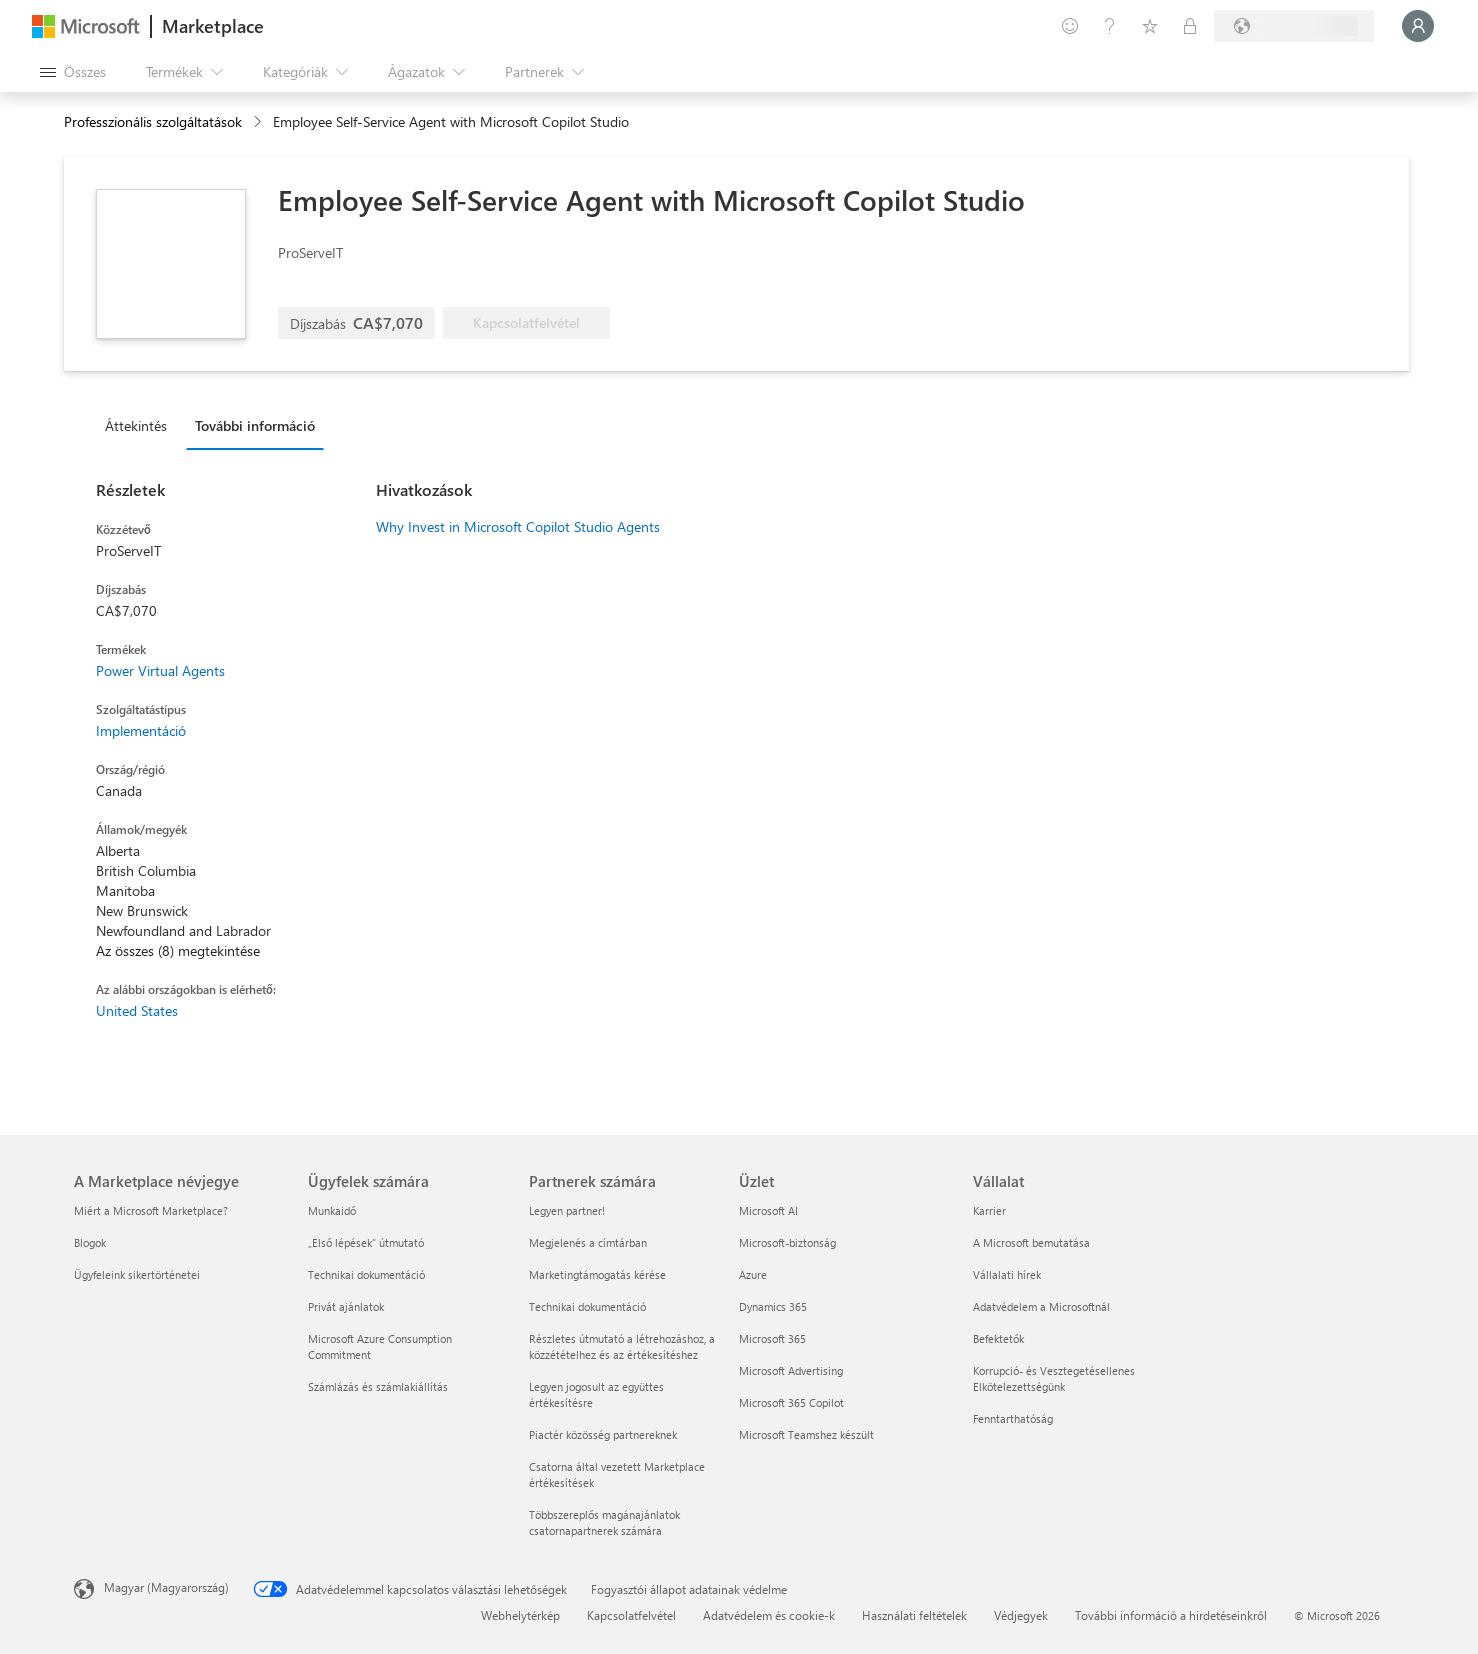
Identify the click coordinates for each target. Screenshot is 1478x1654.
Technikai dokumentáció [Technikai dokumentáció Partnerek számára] (587, 1306)
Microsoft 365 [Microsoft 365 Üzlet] (772, 1338)
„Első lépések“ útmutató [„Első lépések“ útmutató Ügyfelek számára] (366, 1242)
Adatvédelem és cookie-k (769, 1615)
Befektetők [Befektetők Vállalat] (998, 1338)
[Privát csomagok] (1190, 26)
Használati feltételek (914, 1615)
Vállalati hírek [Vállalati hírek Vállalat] (1007, 1274)
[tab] (141, 425)
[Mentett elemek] (1150, 26)
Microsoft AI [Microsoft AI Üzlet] (768, 1210)
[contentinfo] (259, 122)
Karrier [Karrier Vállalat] (989, 1210)
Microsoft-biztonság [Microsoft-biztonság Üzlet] (787, 1242)
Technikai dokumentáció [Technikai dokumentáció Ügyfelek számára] (366, 1274)
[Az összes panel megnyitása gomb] (73, 72)
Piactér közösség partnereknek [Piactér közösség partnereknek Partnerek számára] (603, 1434)
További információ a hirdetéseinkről (1171, 1615)
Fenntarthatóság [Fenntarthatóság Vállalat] (1013, 1418)
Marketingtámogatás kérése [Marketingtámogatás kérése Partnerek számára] (597, 1274)
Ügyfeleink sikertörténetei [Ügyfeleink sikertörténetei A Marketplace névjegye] (137, 1274)
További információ (255, 425)
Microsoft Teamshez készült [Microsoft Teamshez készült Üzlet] (806, 1434)
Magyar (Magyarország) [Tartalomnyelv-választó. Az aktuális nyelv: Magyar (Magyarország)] (166, 1587)
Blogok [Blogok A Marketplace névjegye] (90, 1242)
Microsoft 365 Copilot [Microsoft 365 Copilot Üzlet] (791, 1402)
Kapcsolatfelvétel (631, 1615)
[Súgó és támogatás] (1110, 26)
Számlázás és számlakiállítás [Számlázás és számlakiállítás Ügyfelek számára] (378, 1386)
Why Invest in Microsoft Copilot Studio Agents (518, 526)
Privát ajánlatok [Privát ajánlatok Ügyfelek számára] (346, 1306)
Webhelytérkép (520, 1615)
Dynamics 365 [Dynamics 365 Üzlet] (773, 1306)
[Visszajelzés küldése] (1070, 26)
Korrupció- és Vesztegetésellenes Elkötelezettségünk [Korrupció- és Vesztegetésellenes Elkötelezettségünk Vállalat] (1054, 1378)
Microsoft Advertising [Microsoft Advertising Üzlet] (791, 1370)
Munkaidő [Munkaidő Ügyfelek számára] (332, 1210)
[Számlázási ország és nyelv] (1294, 26)
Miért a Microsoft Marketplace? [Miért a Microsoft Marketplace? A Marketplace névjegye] (151, 1210)
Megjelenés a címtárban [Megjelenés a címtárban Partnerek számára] (588, 1242)
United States (137, 1010)
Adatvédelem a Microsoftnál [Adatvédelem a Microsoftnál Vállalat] (1041, 1306)
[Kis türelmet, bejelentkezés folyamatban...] (1418, 26)
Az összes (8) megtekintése (178, 950)
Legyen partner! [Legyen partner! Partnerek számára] (567, 1210)
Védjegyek (1021, 1615)
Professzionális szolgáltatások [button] (153, 121)
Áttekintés (136, 425)
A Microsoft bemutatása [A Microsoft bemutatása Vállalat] (1031, 1242)
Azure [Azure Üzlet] (753, 1274)
